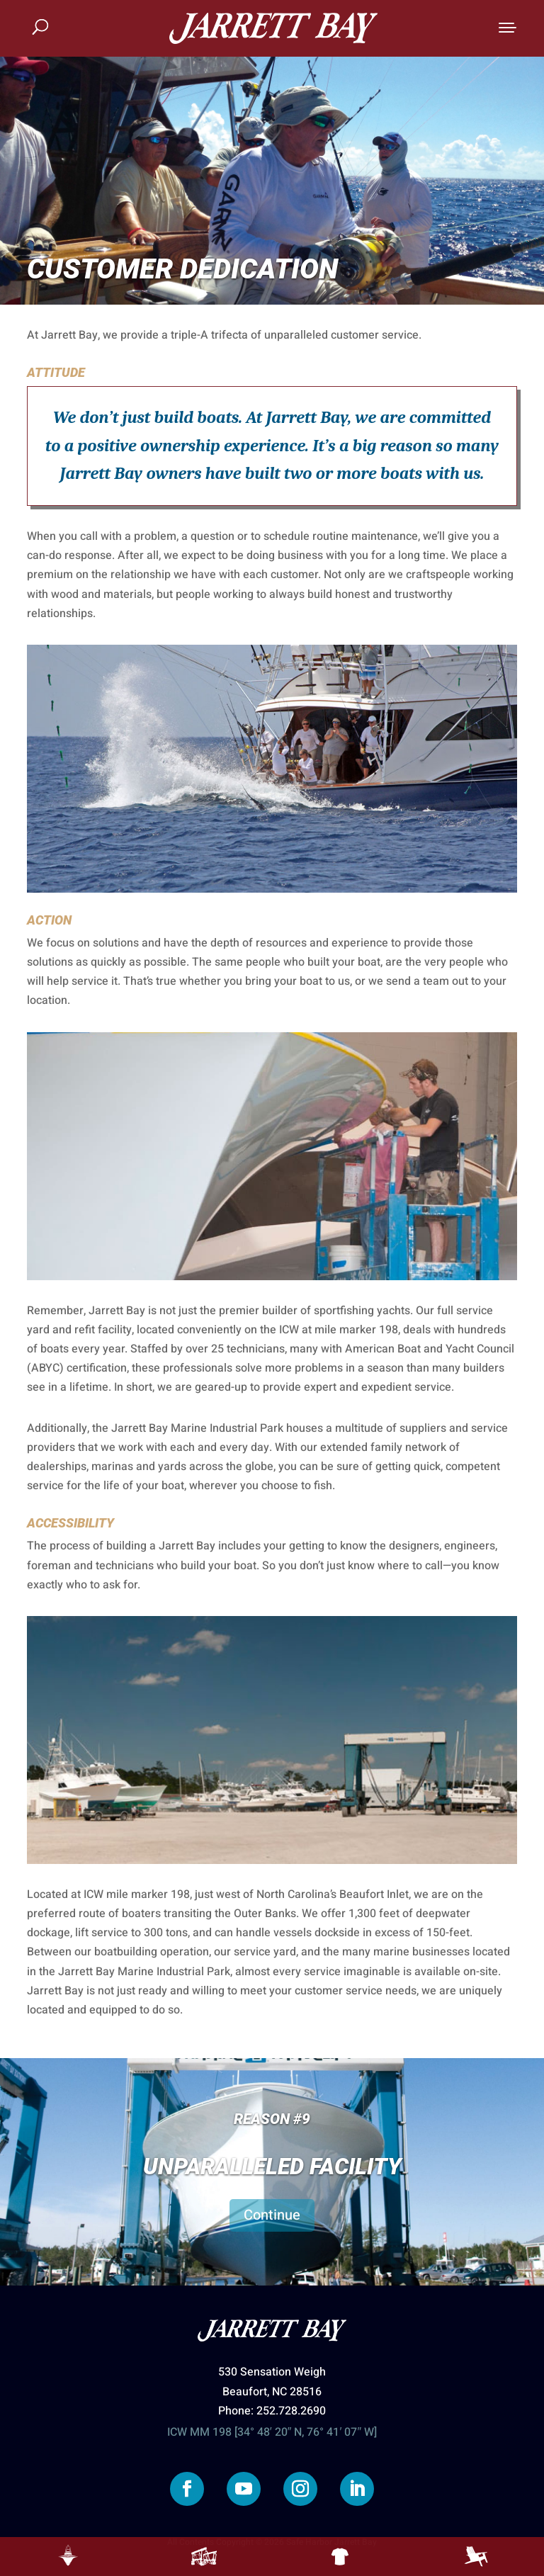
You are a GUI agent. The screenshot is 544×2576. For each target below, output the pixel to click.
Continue (272, 2215)
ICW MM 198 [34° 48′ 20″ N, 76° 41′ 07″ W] (272, 2432)
